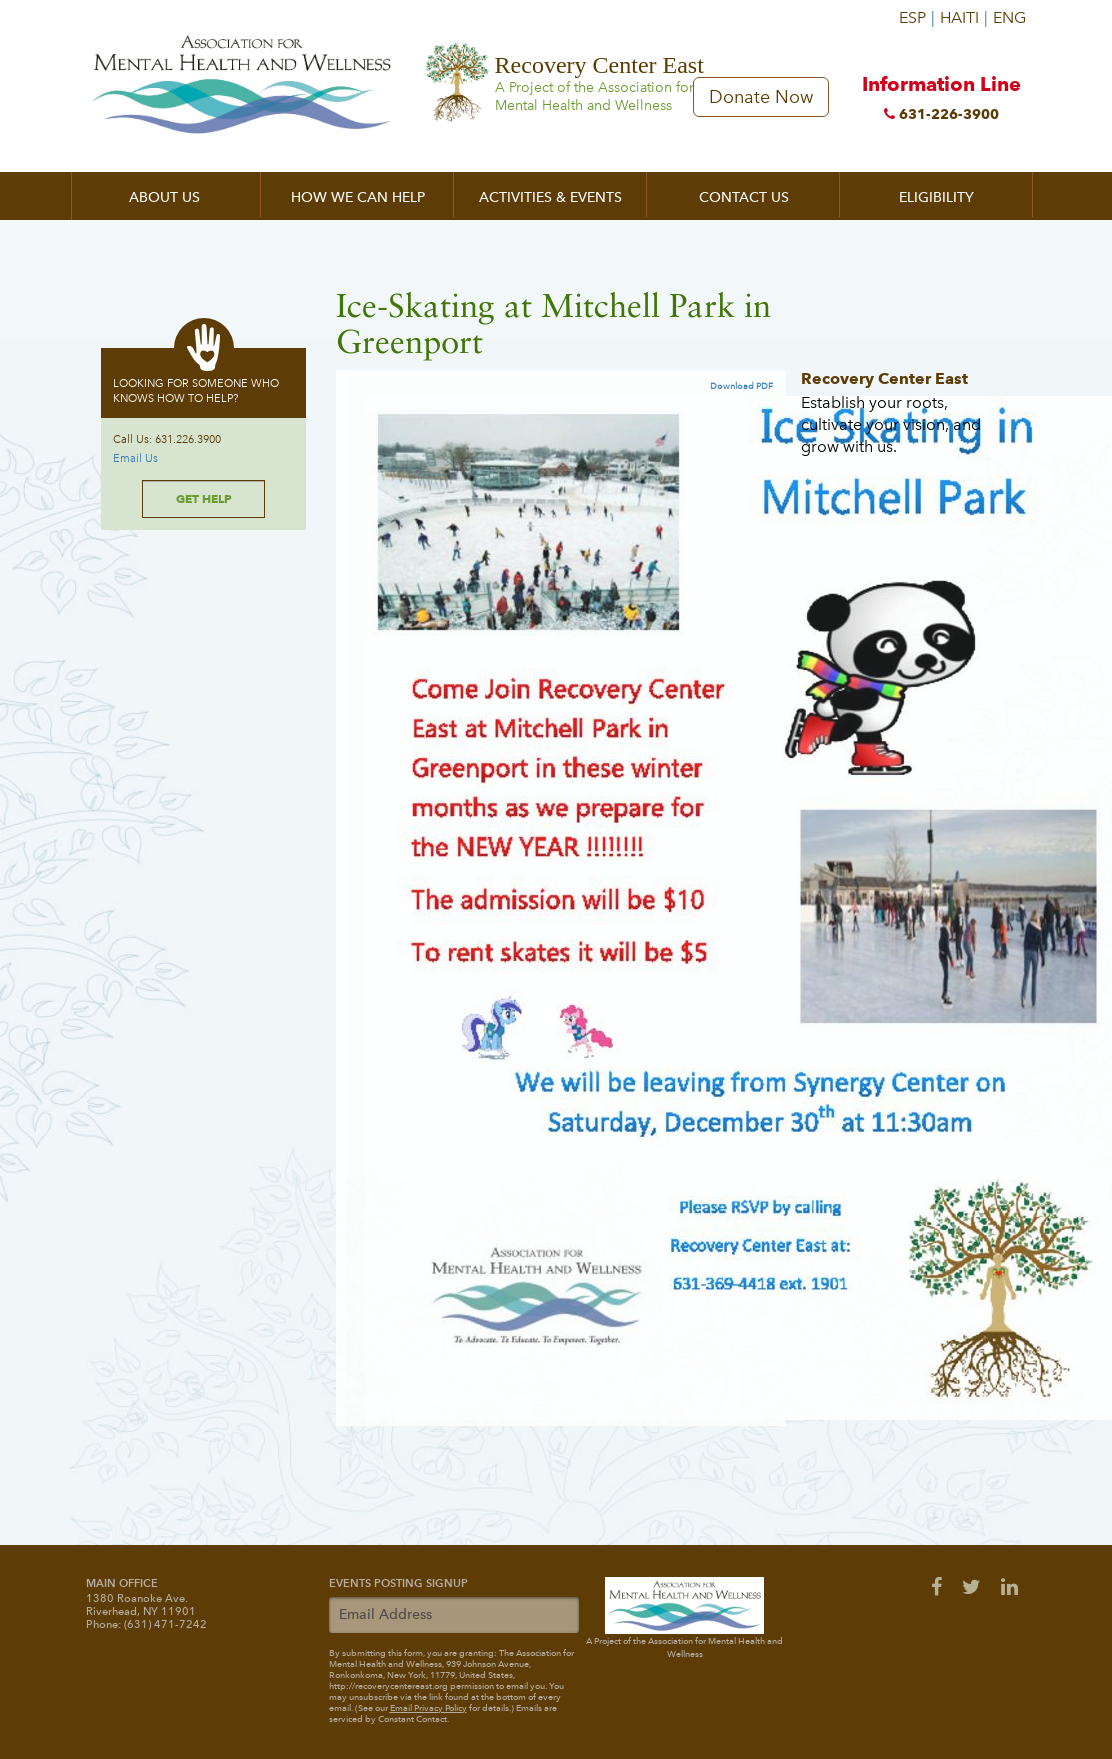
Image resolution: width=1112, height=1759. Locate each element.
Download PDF (741, 386)
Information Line (941, 101)
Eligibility (936, 197)
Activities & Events (550, 197)
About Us (164, 197)
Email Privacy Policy (428, 1708)
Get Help (204, 498)
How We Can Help (358, 197)
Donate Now (761, 97)
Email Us (135, 458)
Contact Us (744, 197)
